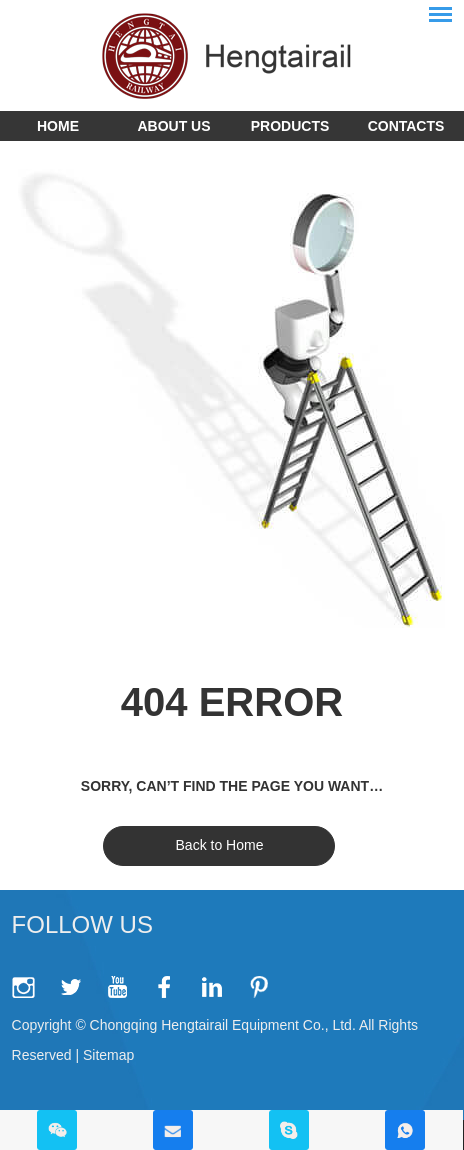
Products (290, 126)
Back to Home (220, 845)
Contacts (406, 126)
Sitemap (108, 1055)
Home (58, 126)
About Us (173, 126)
